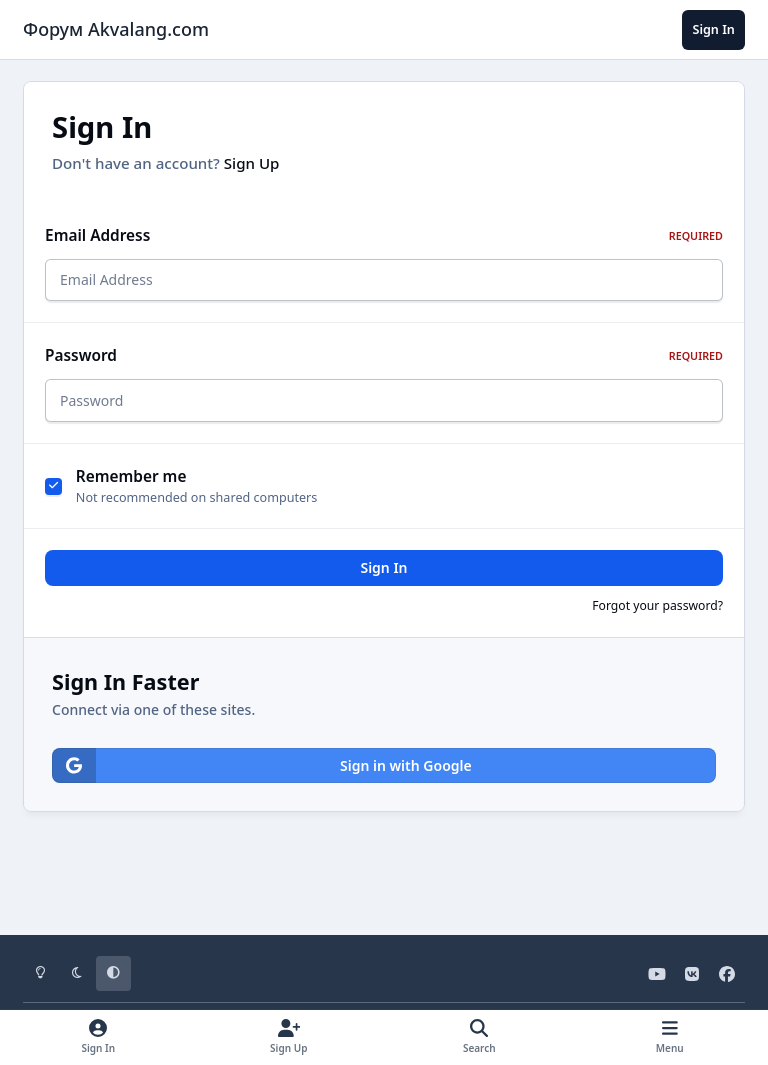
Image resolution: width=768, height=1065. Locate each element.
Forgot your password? (657, 617)
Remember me (131, 488)
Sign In (383, 579)
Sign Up (252, 163)
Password (384, 361)
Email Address (384, 235)
